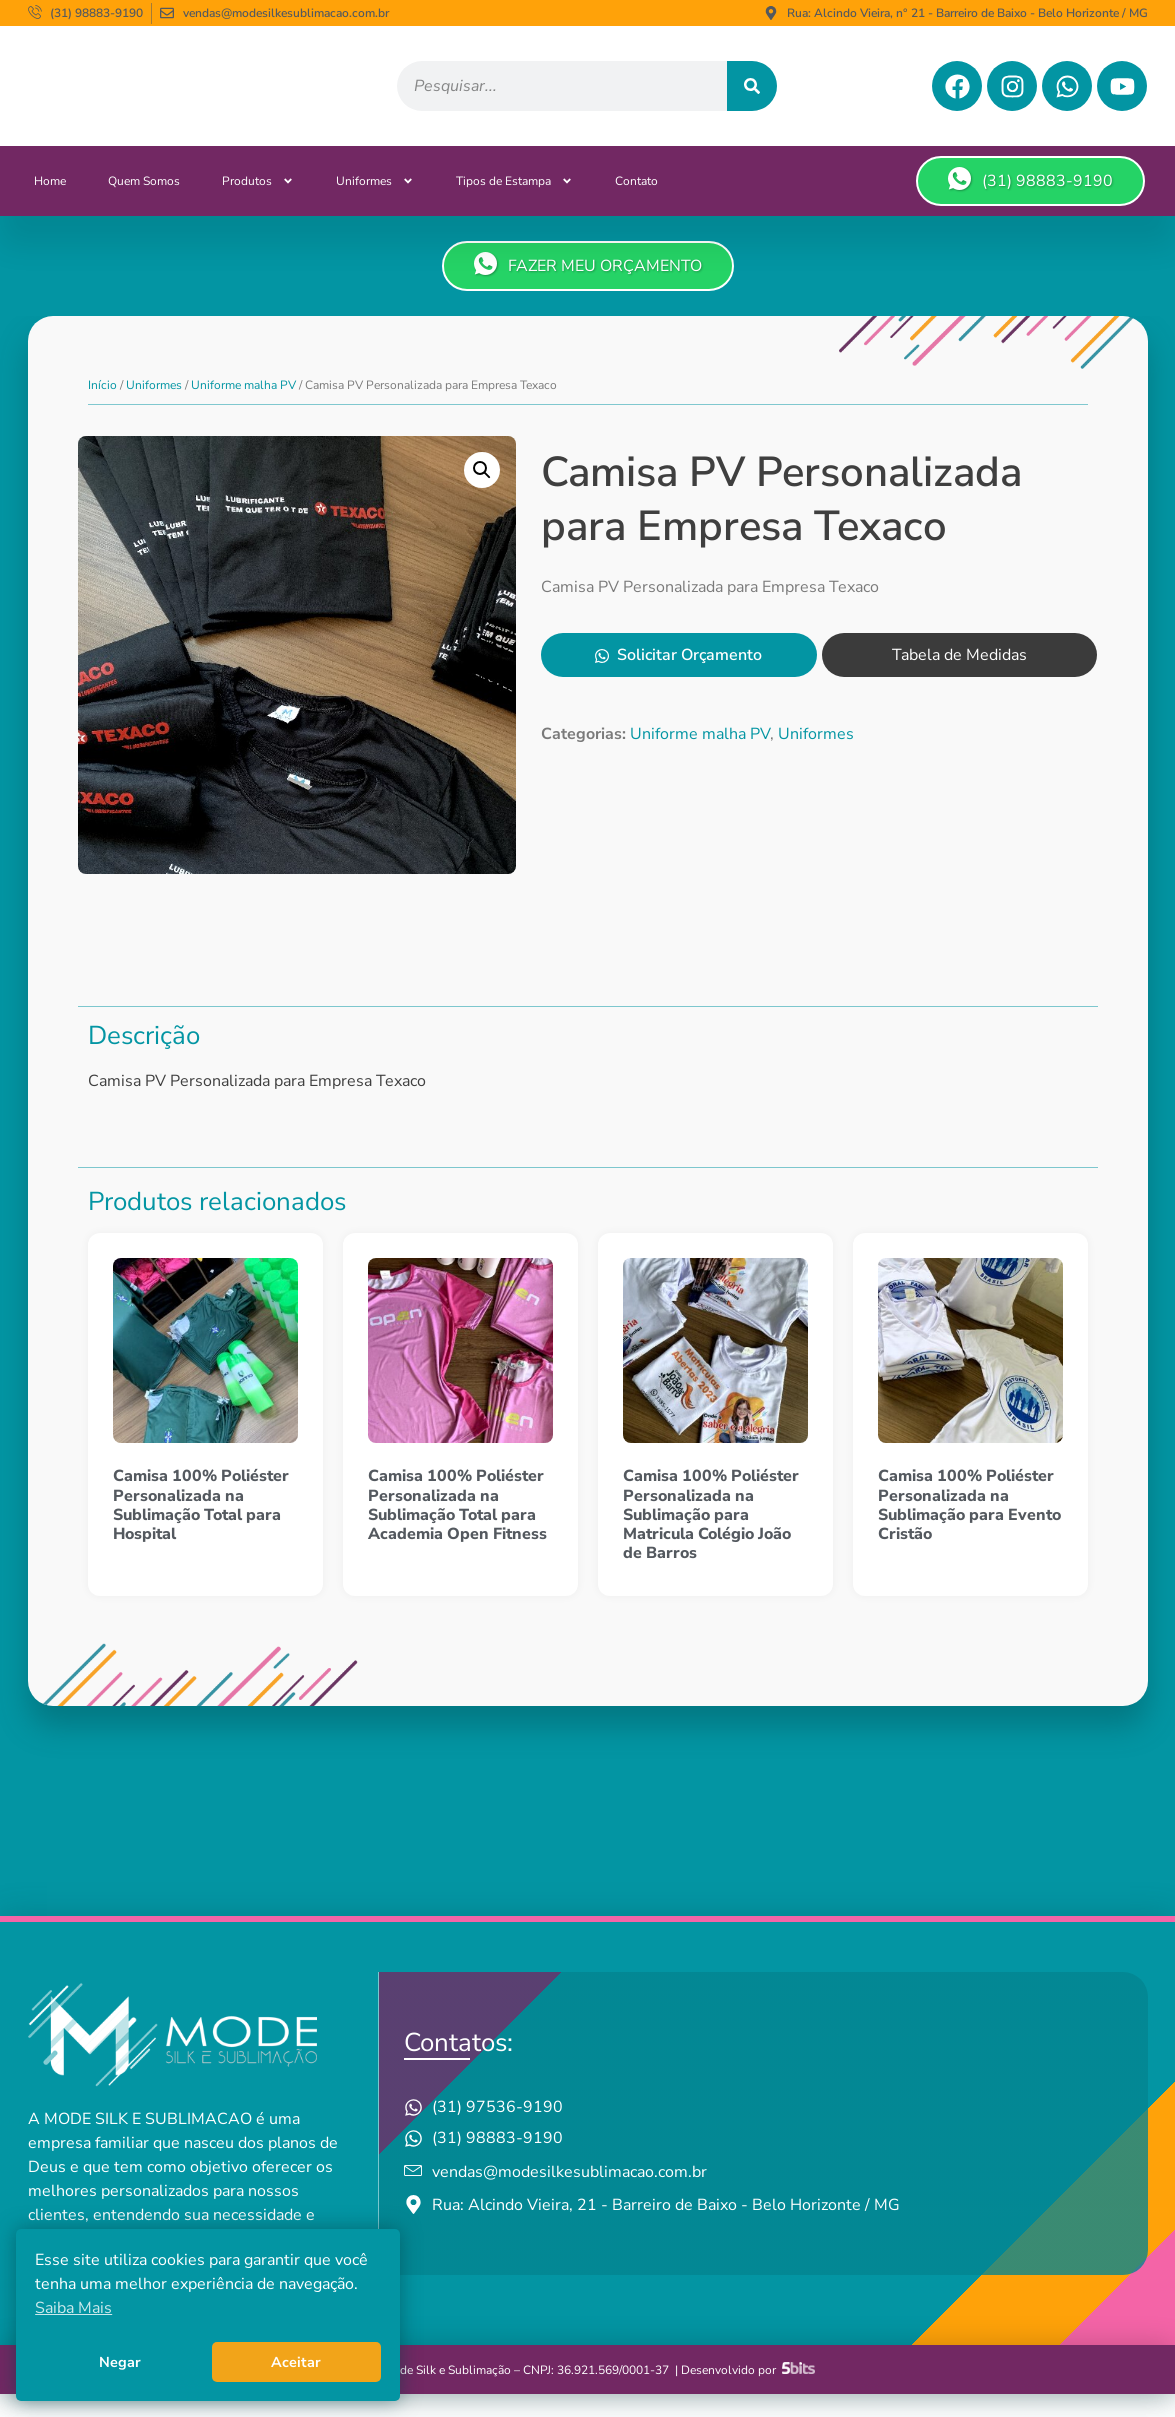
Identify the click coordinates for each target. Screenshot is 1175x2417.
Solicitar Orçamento (678, 679)
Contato (636, 204)
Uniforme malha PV (243, 408)
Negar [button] (120, 2362)
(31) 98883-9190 (1030, 203)
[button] (482, 493)
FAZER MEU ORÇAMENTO (588, 288)
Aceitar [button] (296, 2362)
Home (50, 204)
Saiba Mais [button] (73, 2308)
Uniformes (375, 204)
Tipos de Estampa (514, 204)
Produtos (258, 204)
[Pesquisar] (752, 98)
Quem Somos (144, 204)
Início (102, 408)
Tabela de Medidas (959, 679)
